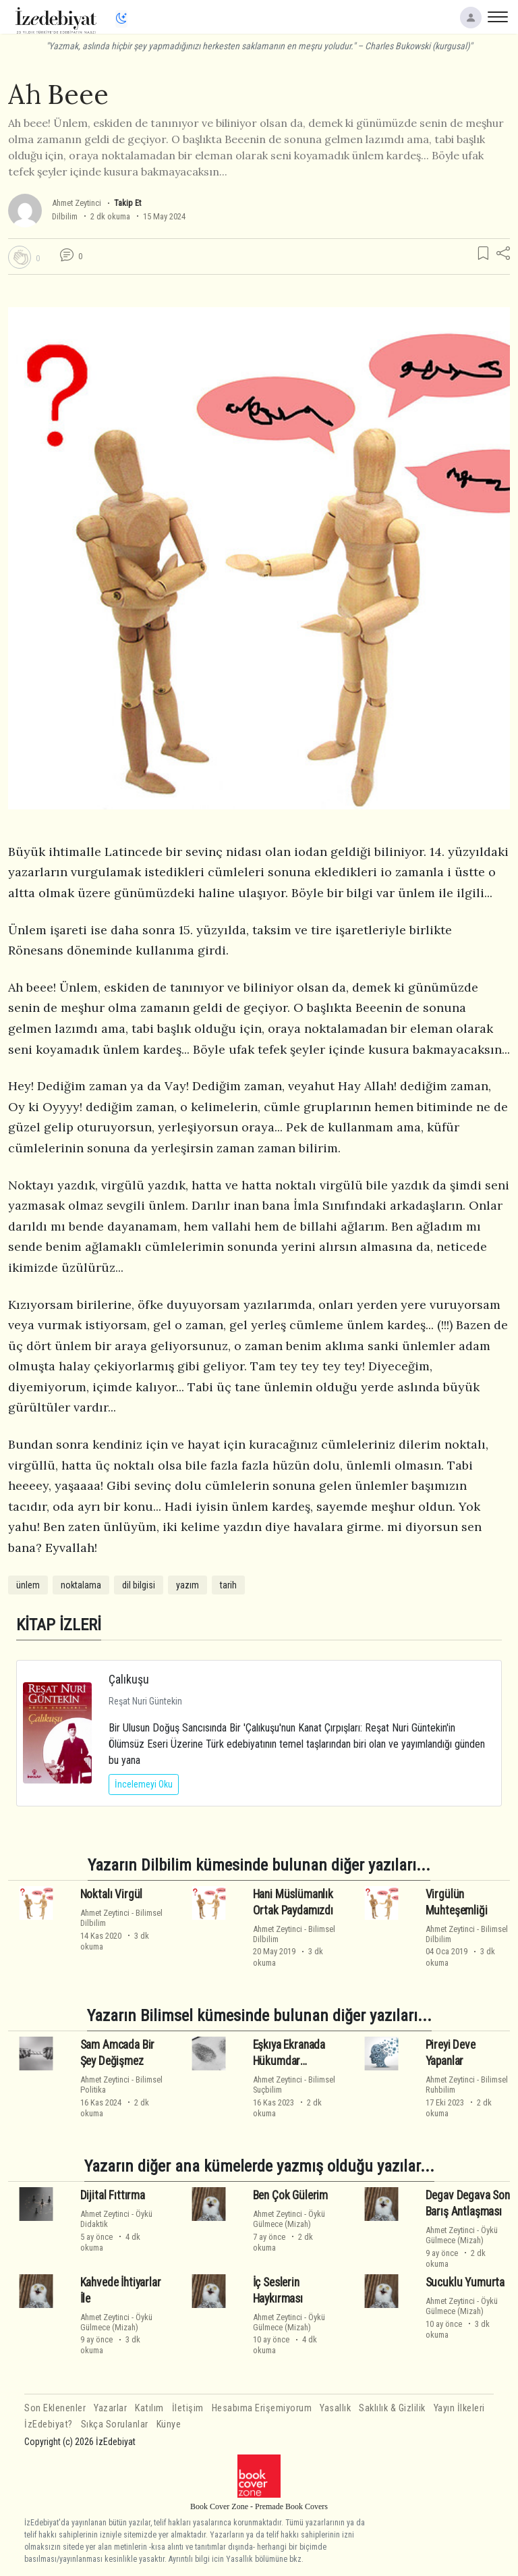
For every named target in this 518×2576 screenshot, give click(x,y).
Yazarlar (110, 2408)
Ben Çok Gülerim (290, 2195)
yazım (187, 1585)
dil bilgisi (138, 1585)
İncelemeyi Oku (144, 1784)
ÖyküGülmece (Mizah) (289, 2219)
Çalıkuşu (129, 1679)
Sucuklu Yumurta (465, 2282)
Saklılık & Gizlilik (392, 2408)
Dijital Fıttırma (112, 2195)
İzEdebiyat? (48, 2424)
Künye (168, 2424)
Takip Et (127, 203)
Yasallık (335, 2408)
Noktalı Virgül (111, 1894)
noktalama (81, 1585)
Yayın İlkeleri (459, 2408)
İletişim (188, 2408)
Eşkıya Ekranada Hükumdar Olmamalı (289, 2061)
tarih (228, 1585)
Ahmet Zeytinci (76, 203)
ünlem (28, 1585)
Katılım (149, 2408)
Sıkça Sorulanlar (114, 2424)
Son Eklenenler (55, 2408)
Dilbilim (65, 216)
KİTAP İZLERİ (58, 1624)
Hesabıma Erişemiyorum (262, 2408)
